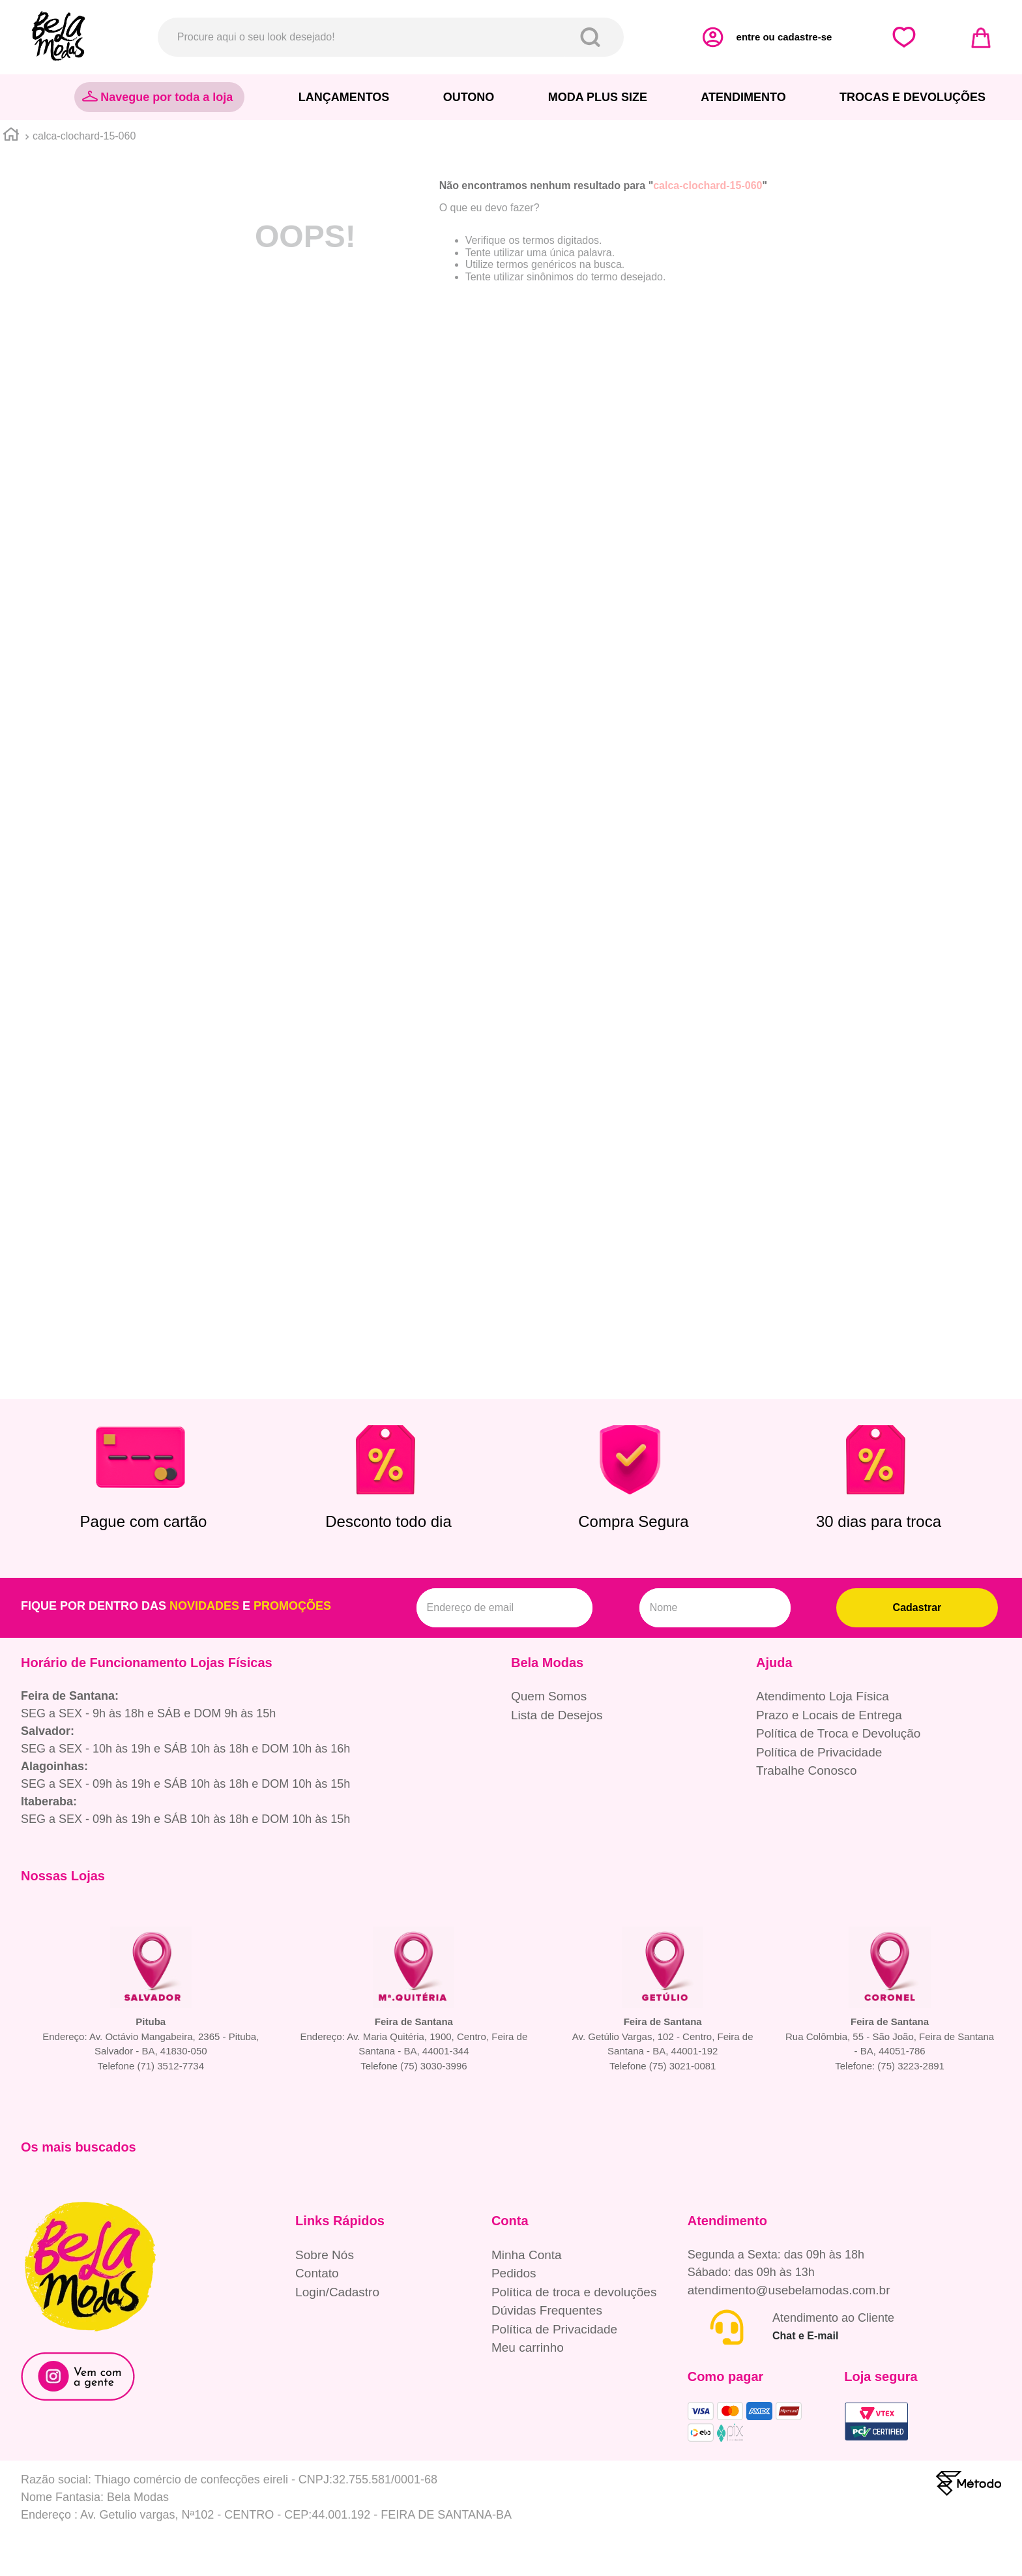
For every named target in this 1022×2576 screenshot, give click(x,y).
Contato (317, 2273)
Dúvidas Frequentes (546, 2310)
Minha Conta (526, 2255)
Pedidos (513, 2273)
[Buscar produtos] (592, 37)
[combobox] (391, 37)
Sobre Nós (324, 2255)
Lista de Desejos (556, 1715)
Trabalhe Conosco (806, 1770)
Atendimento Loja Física (822, 1696)
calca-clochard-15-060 (84, 135)
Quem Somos (549, 1696)
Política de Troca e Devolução (838, 1733)
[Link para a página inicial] (11, 136)
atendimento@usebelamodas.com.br (789, 2290)
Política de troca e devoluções (574, 2292)
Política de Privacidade (819, 1752)
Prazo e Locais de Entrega (829, 1715)
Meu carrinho (527, 2347)
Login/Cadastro (337, 2292)
